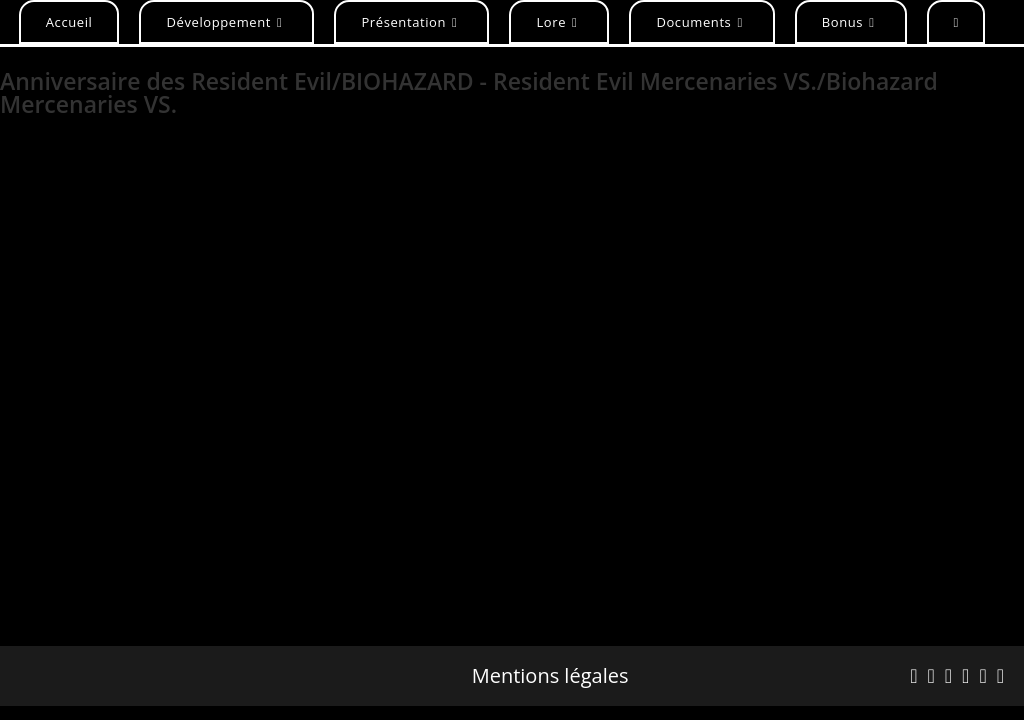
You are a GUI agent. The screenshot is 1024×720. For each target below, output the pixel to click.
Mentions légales (550, 676)
